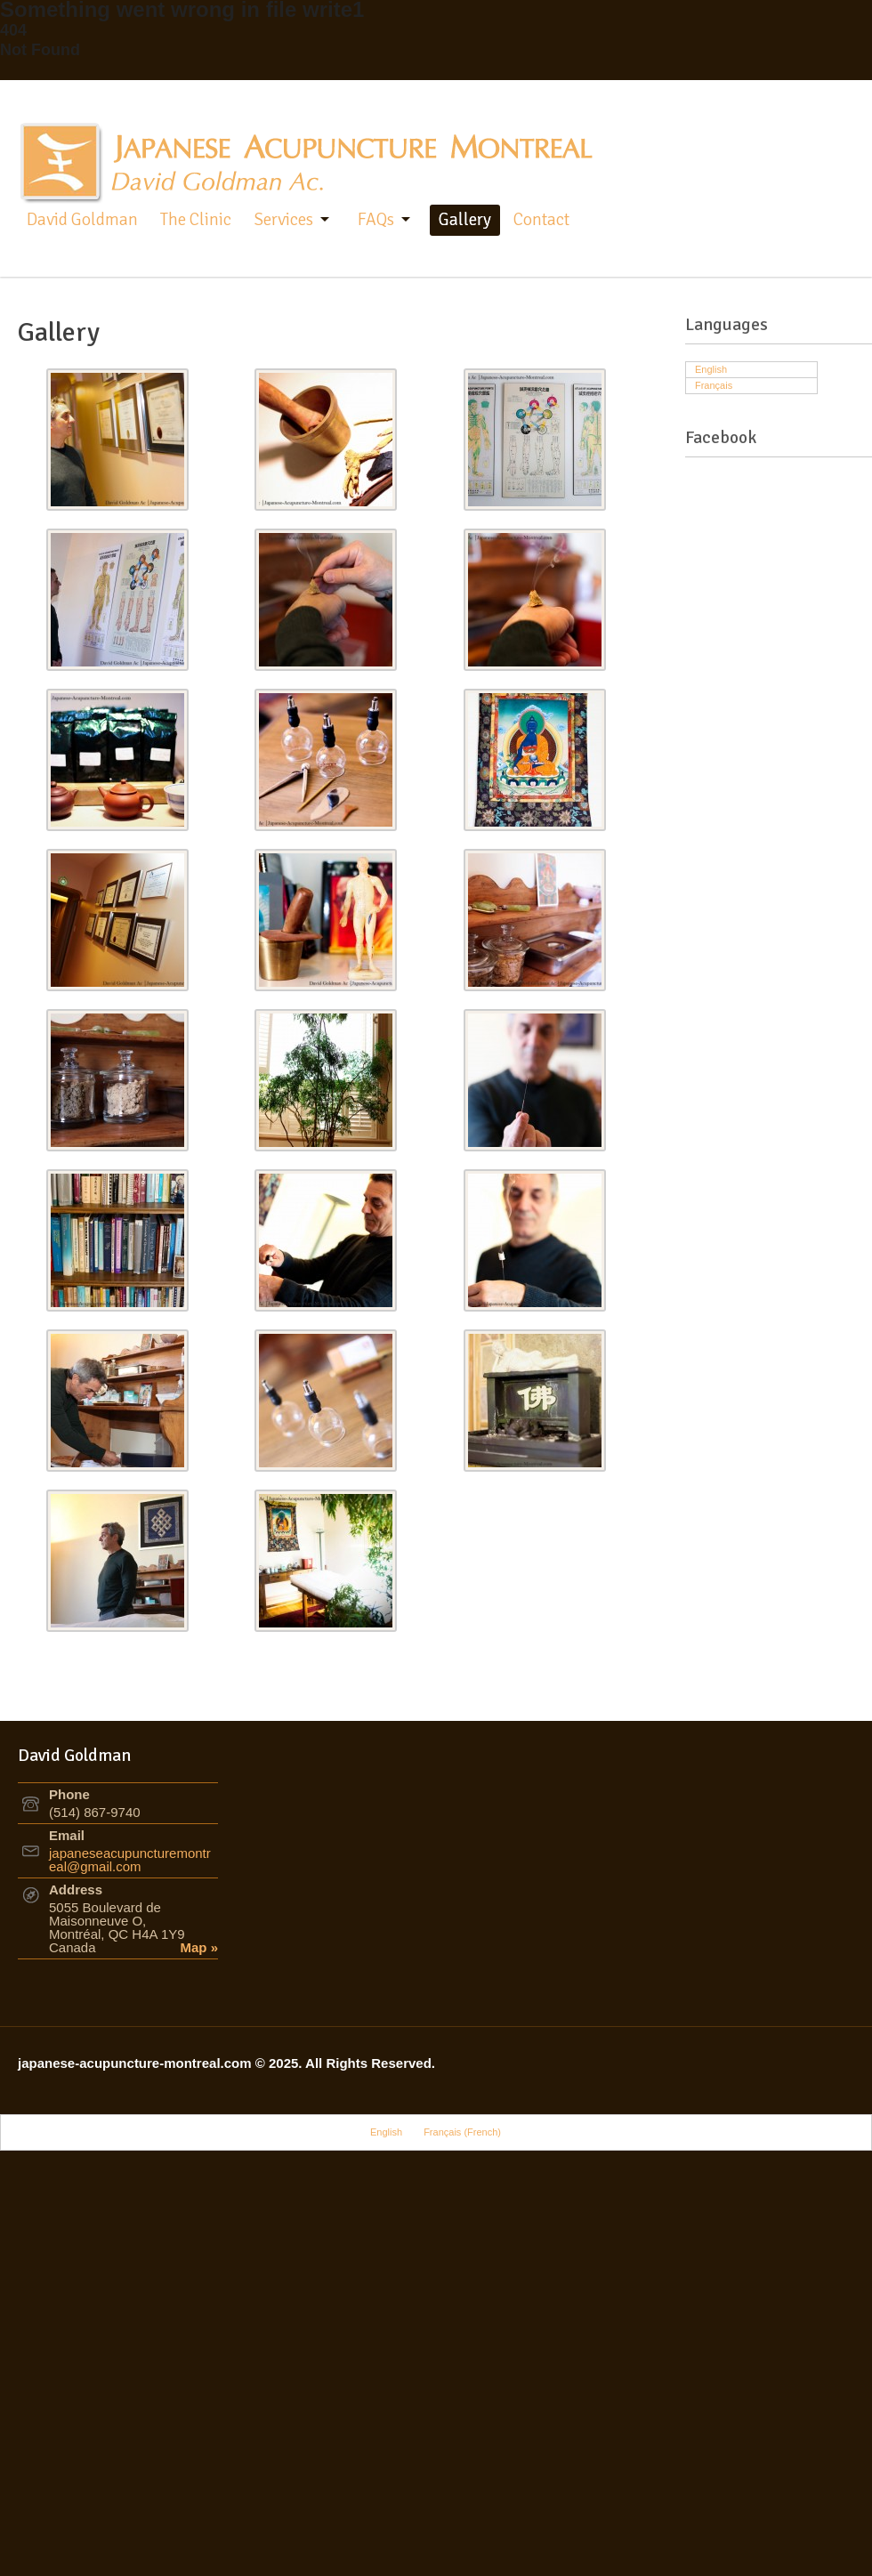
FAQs (376, 219)
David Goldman (82, 219)
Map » (200, 1947)
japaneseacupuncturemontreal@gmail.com (130, 1859)
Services (283, 219)
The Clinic (195, 219)
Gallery (465, 219)
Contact (541, 219)
